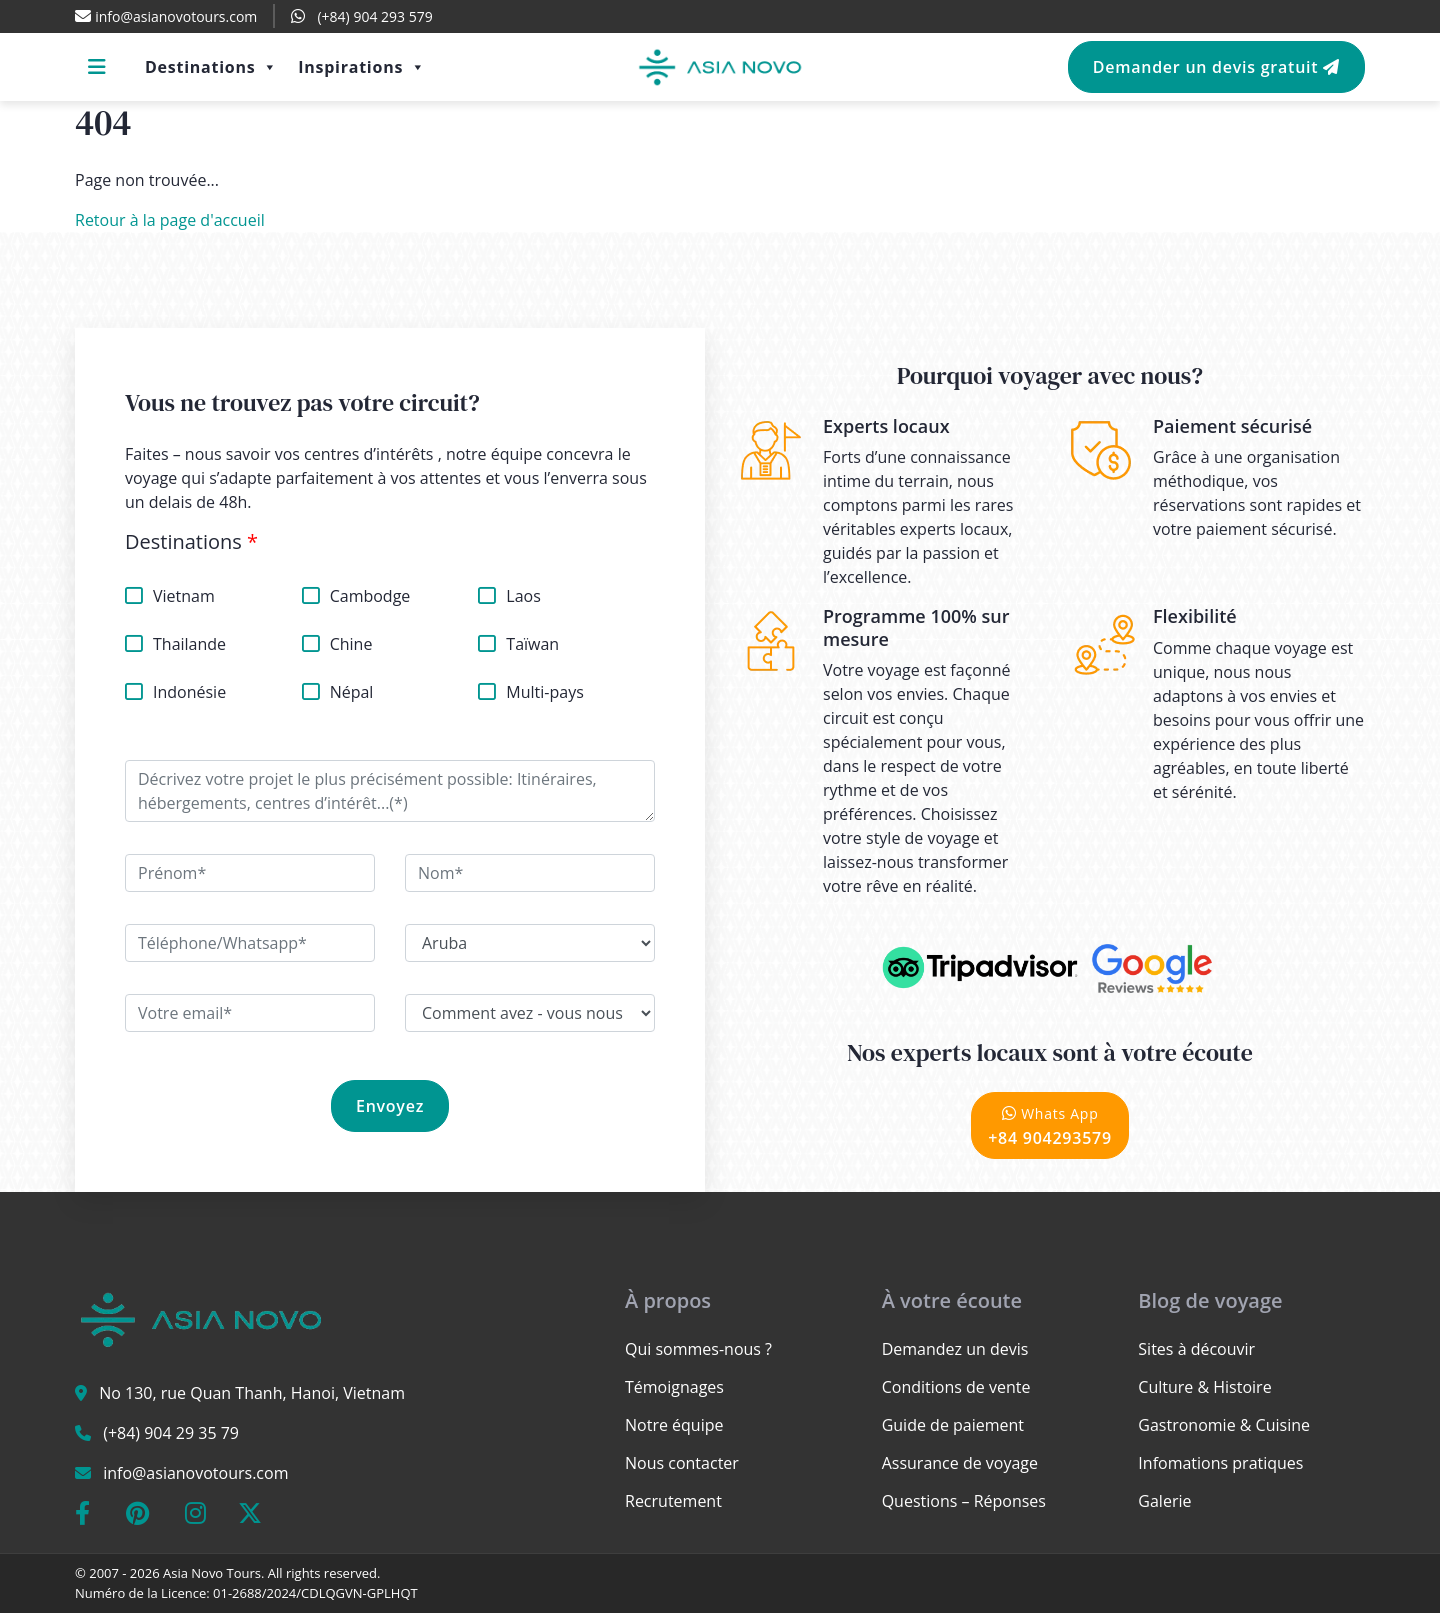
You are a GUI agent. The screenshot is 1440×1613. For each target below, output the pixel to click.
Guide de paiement (953, 1425)
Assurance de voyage (960, 1463)
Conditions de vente (956, 1387)
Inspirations (362, 67)
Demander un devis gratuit (1216, 67)
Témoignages (674, 1387)
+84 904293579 (1050, 1125)
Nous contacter (682, 1463)
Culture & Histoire (1204, 1387)
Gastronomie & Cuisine (1224, 1425)
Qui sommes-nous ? (698, 1349)
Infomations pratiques (1220, 1463)
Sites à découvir (1196, 1349)
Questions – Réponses (964, 1501)
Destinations (211, 67)
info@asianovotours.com (195, 1473)
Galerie (1164, 1501)
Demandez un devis (955, 1349)
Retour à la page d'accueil (170, 220)
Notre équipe (674, 1425)
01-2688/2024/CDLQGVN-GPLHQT (315, 1593)
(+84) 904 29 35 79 (171, 1433)
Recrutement (673, 1501)
